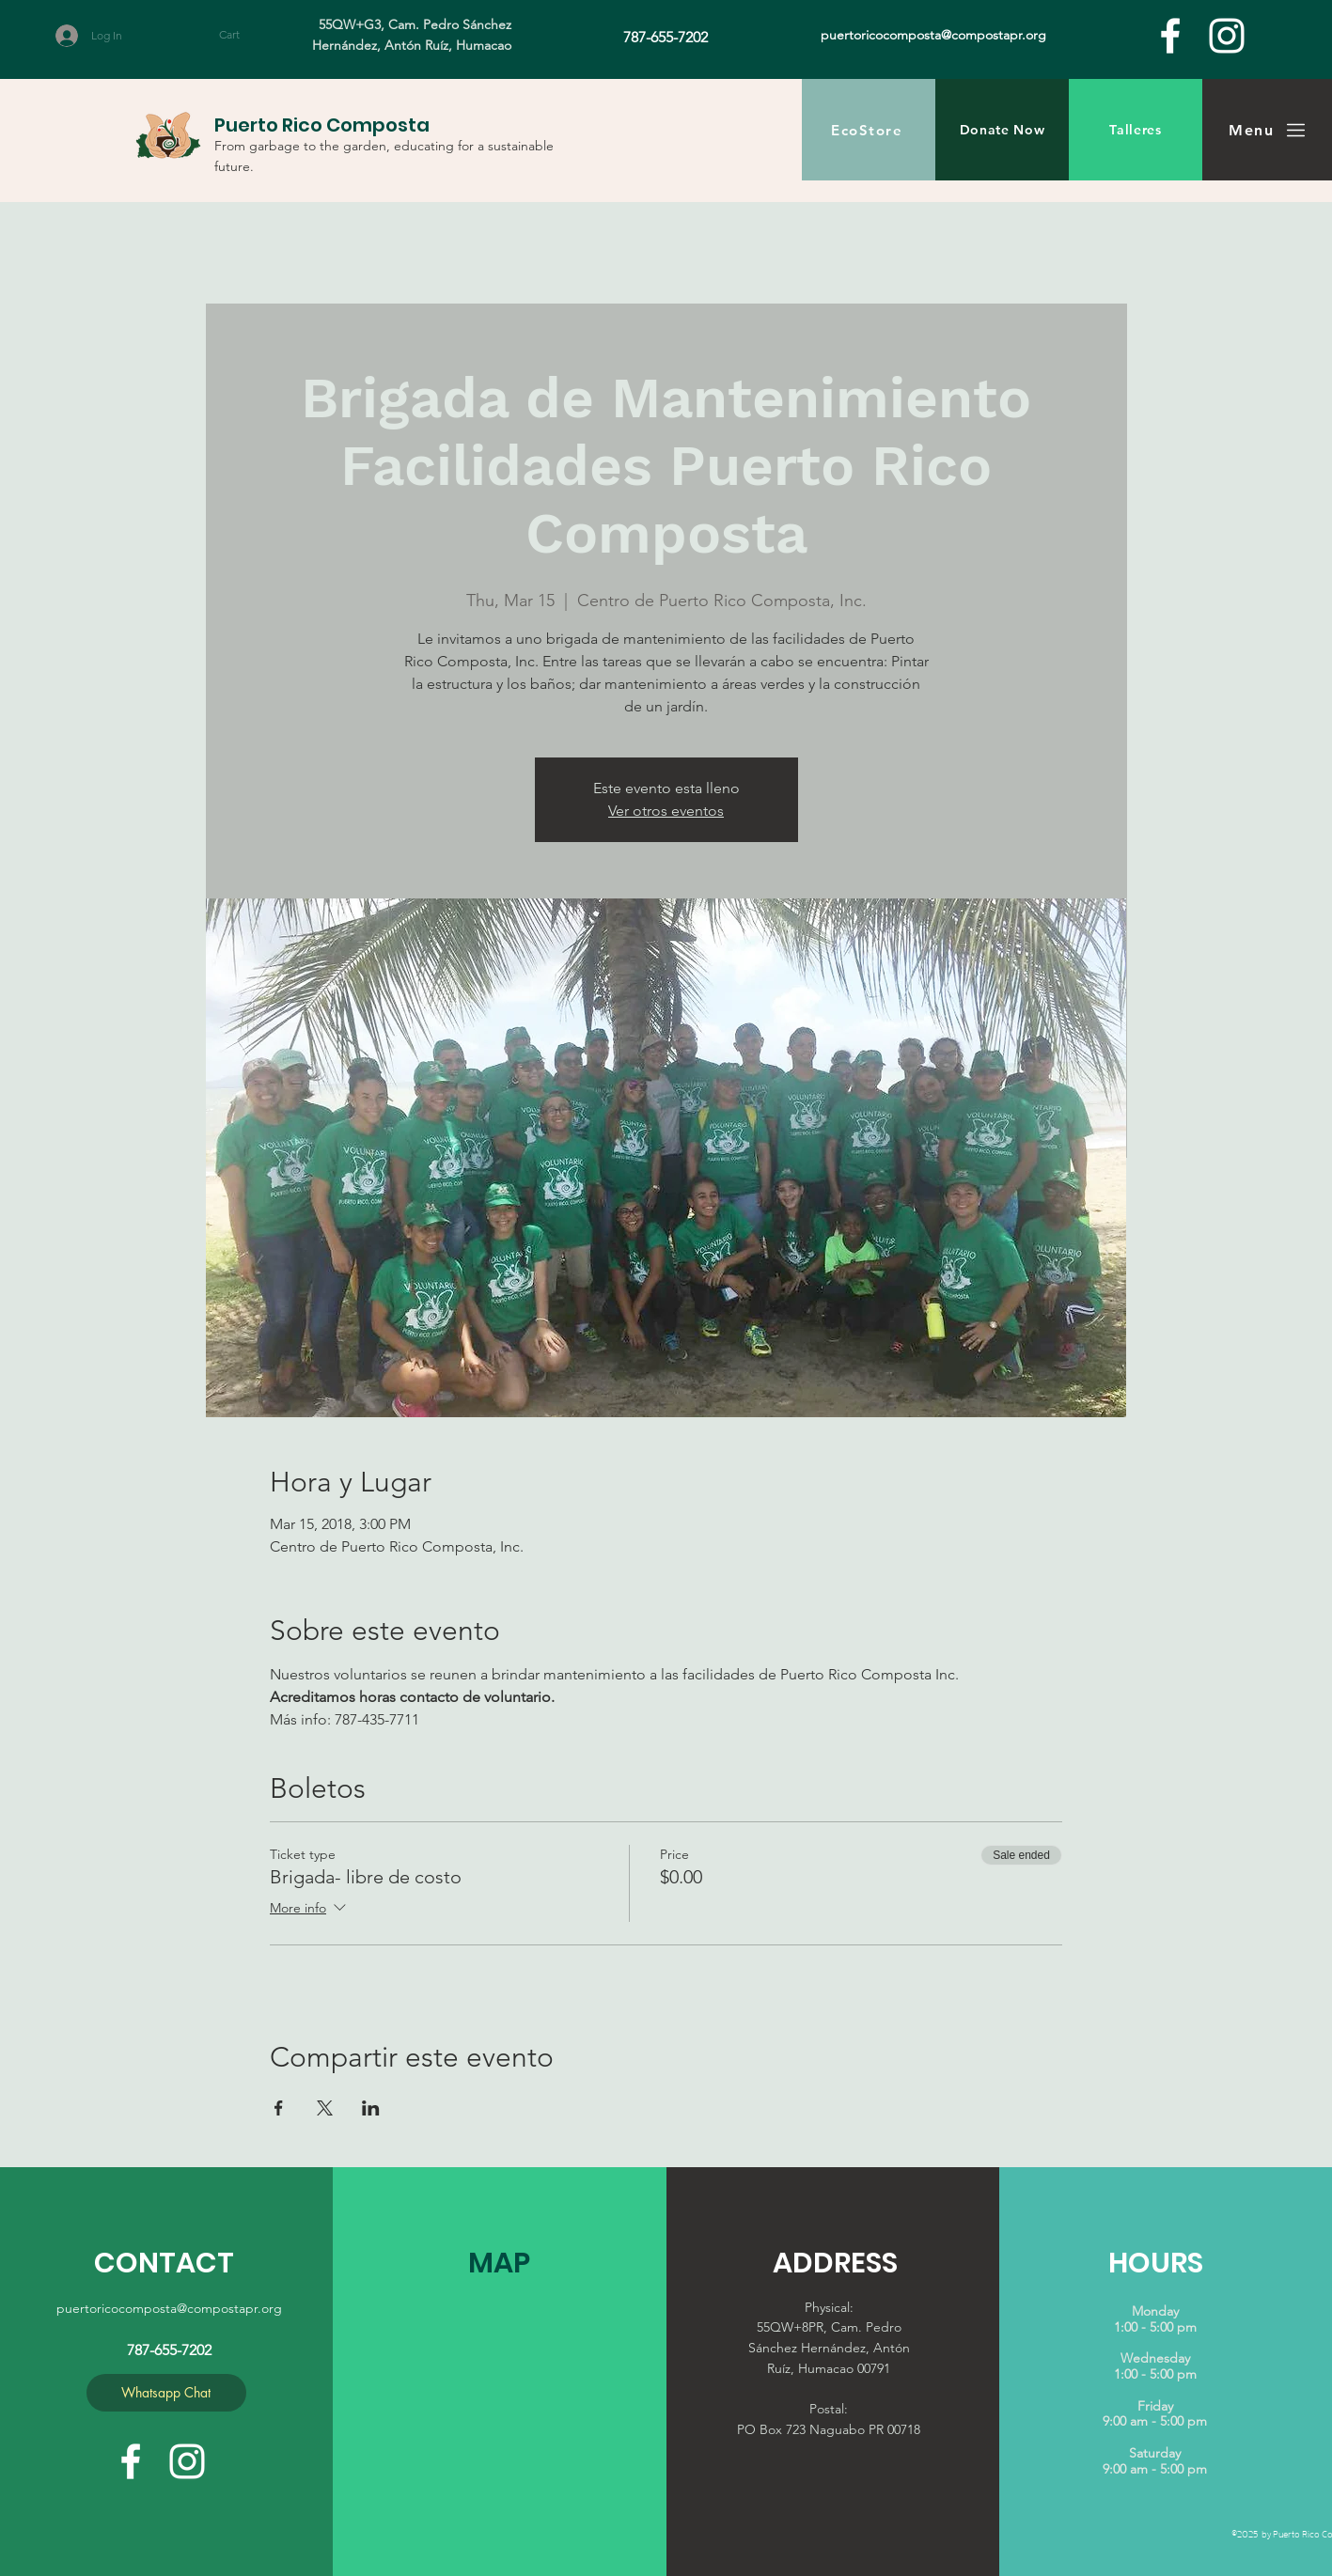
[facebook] (1170, 35)
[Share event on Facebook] (279, 2107)
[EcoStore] (868, 129)
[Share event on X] (325, 2107)
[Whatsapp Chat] (166, 2393)
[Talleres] (1135, 129)
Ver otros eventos (666, 811)
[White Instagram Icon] (1226, 35)
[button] (246, 34)
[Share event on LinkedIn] (371, 2107)
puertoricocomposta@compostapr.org (169, 2308)
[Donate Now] (1002, 129)
